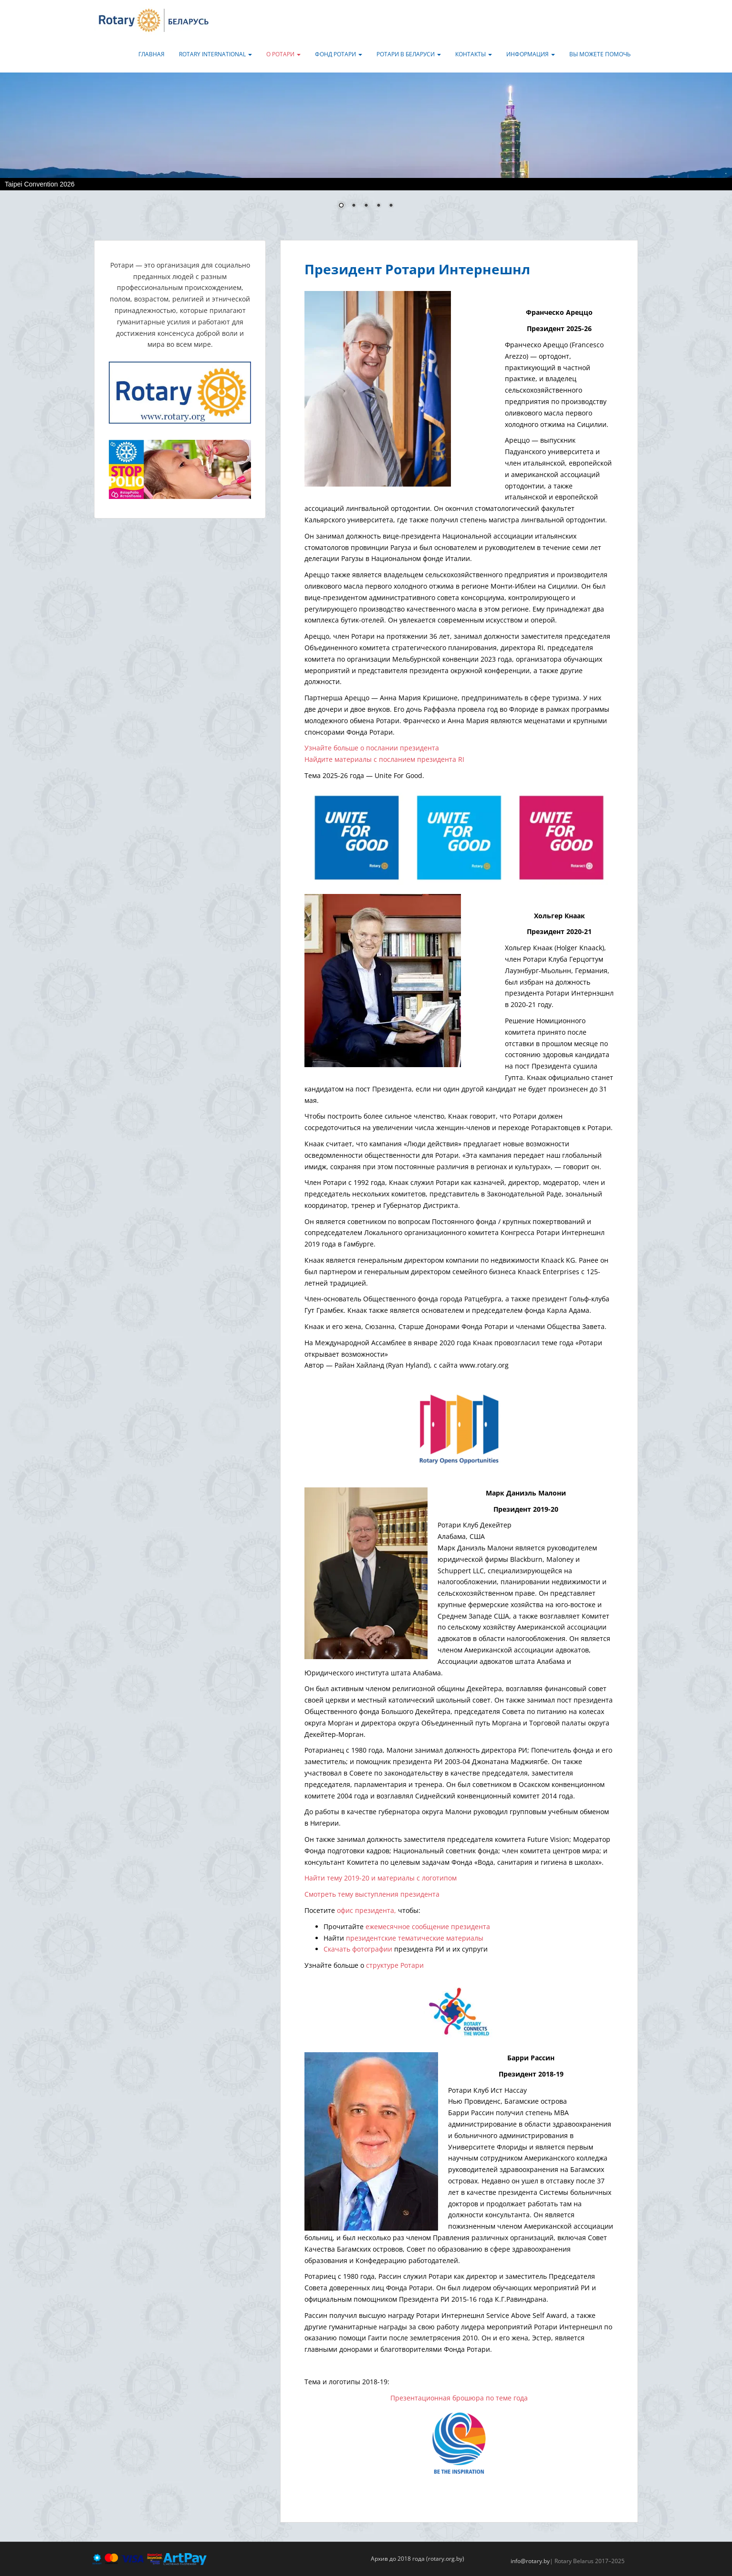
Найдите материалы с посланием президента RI (384, 759)
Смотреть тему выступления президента (371, 1894)
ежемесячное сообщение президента (428, 1926)
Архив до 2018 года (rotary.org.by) (417, 2559)
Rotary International (215, 54)
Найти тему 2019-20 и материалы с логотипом (380, 1877)
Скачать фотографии (358, 1948)
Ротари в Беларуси (408, 54)
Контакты (473, 54)
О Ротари (283, 54)
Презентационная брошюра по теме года (459, 2397)
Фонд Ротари (338, 54)
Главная (151, 54)
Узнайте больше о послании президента (371, 747)
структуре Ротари (395, 1965)
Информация (530, 54)
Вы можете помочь (600, 54)
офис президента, (366, 1910)
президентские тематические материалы (414, 1937)
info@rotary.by (530, 2561)
